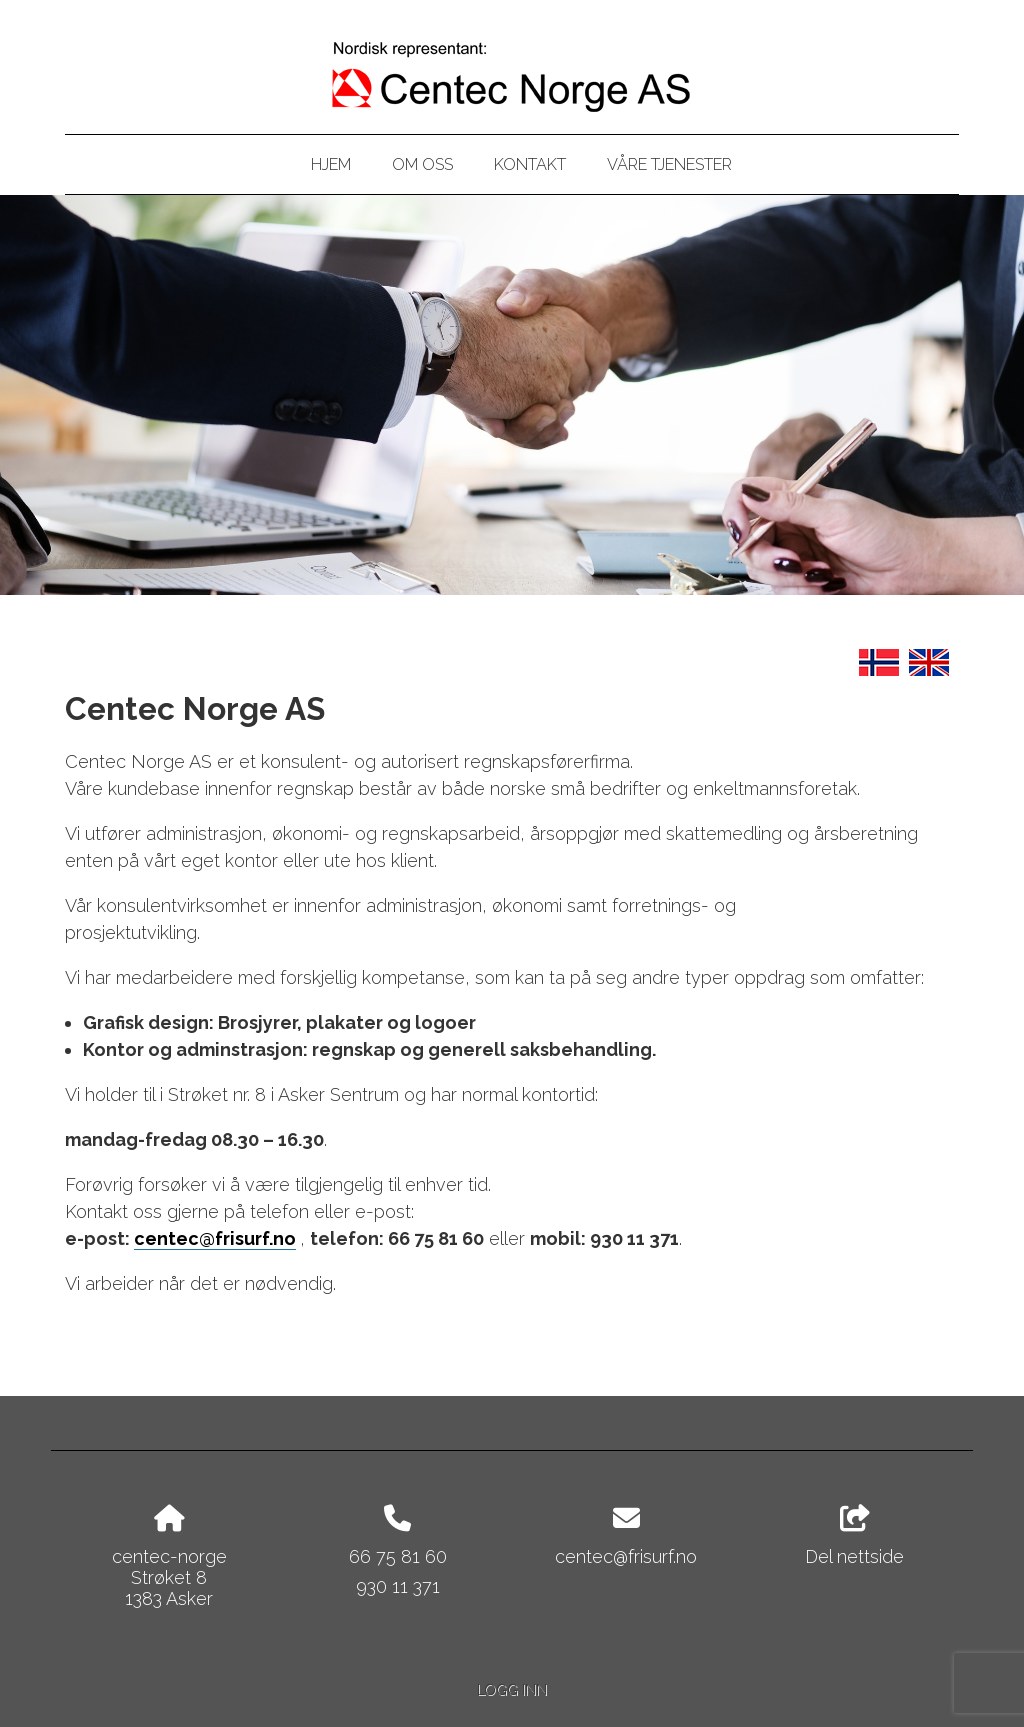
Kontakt (530, 164)
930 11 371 (398, 1586)
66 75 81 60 (398, 1556)
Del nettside (854, 1536)
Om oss (422, 164)
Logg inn (512, 1689)
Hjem (331, 164)
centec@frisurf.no (215, 1238)
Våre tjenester (669, 164)
